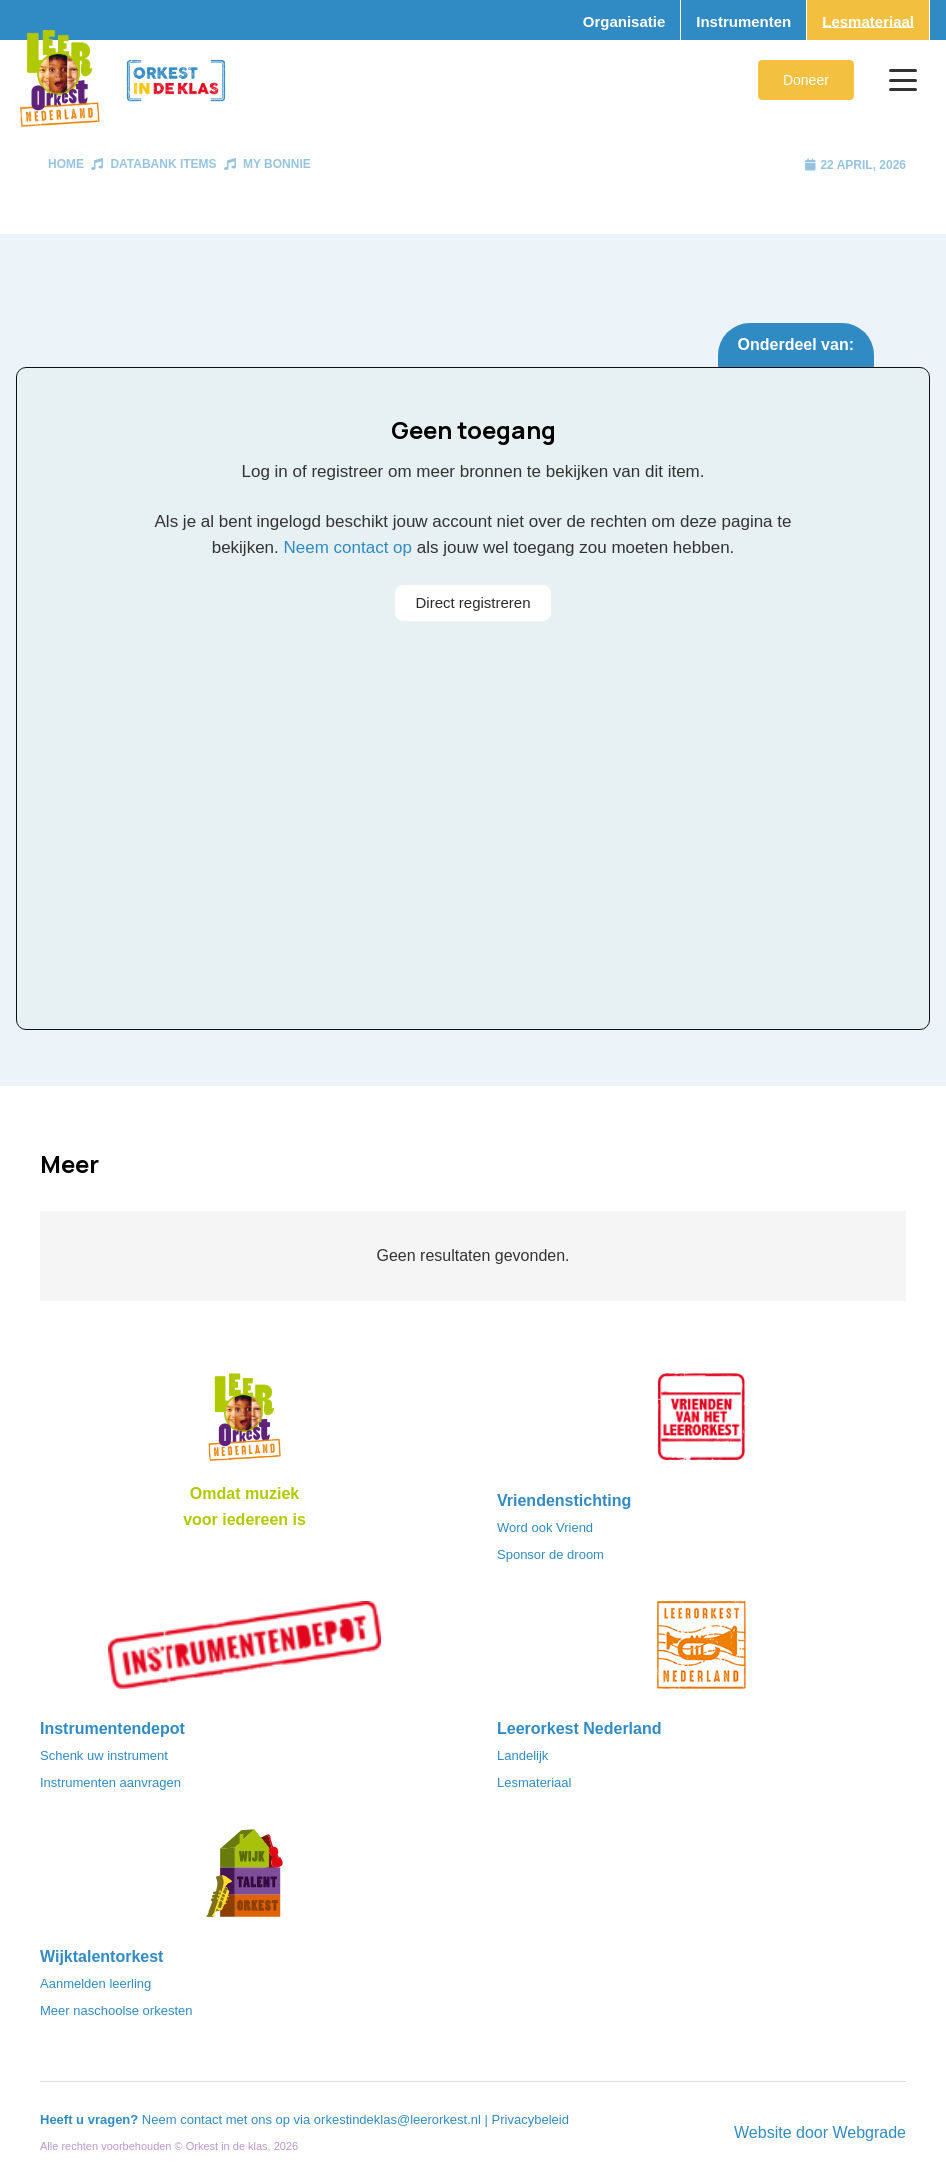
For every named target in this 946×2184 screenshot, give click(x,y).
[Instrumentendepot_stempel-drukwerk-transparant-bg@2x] (244, 1651)
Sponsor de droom (550, 1554)
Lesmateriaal (534, 1782)
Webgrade (869, 2132)
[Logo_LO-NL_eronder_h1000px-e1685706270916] (244, 1423)
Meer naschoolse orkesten (116, 2010)
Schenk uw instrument (104, 1755)
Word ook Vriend (545, 1527)
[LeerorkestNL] (701, 1651)
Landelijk (522, 1755)
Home (66, 164)
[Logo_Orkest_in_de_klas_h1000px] (176, 80)
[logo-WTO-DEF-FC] (244, 1879)
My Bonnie (277, 164)
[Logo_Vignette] (59, 80)
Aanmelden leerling (95, 1983)
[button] (903, 80)
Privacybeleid (530, 2119)
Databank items (163, 164)
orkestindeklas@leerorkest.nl (397, 2119)
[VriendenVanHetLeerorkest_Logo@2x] (701, 1423)
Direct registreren (472, 602)
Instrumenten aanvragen (110, 1782)
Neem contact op (348, 547)
